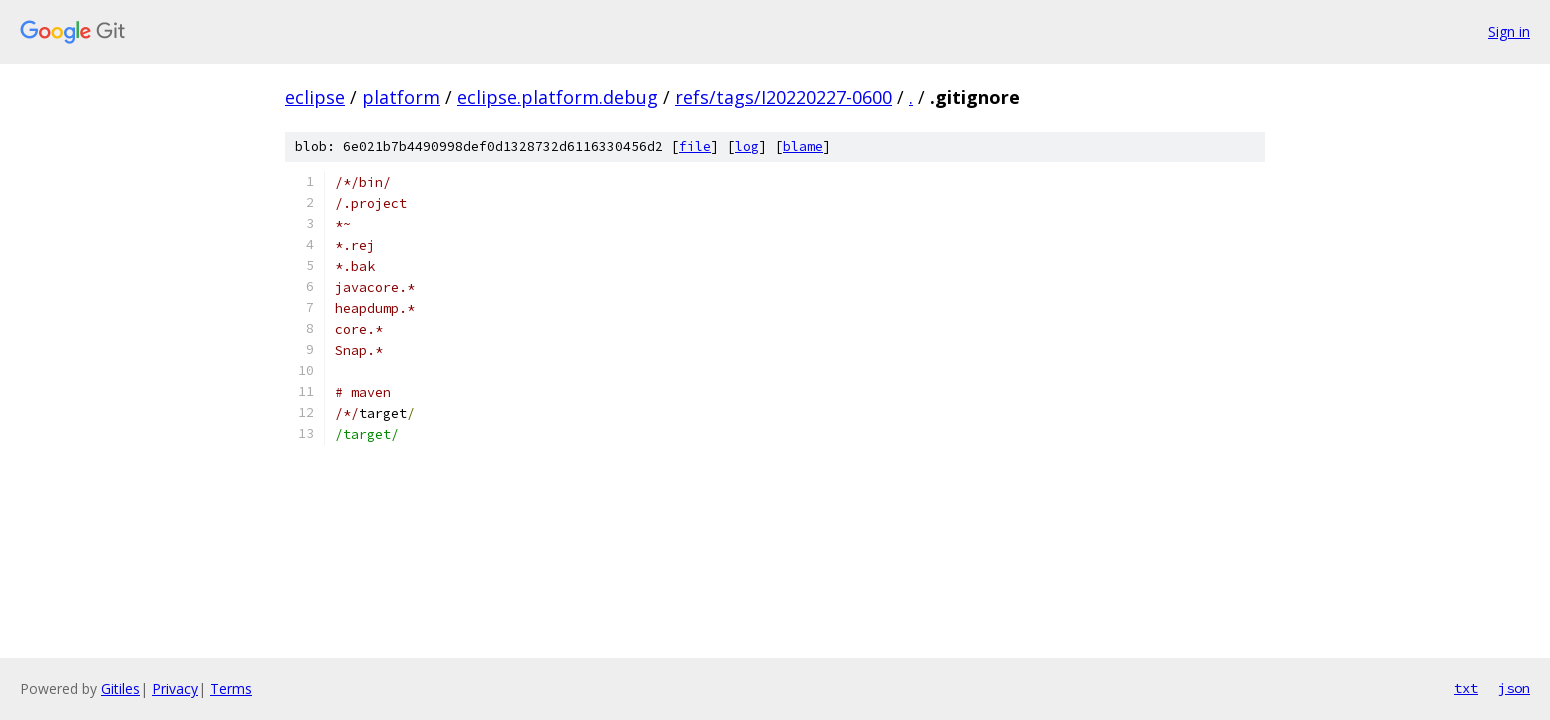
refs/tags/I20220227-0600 (783, 97)
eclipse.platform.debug (557, 97)
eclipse (315, 97)
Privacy (175, 688)
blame (803, 146)
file (695, 146)
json (1514, 688)
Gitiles (120, 688)
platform (401, 97)
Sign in (1509, 31)
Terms (231, 688)
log (747, 146)
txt (1466, 688)
